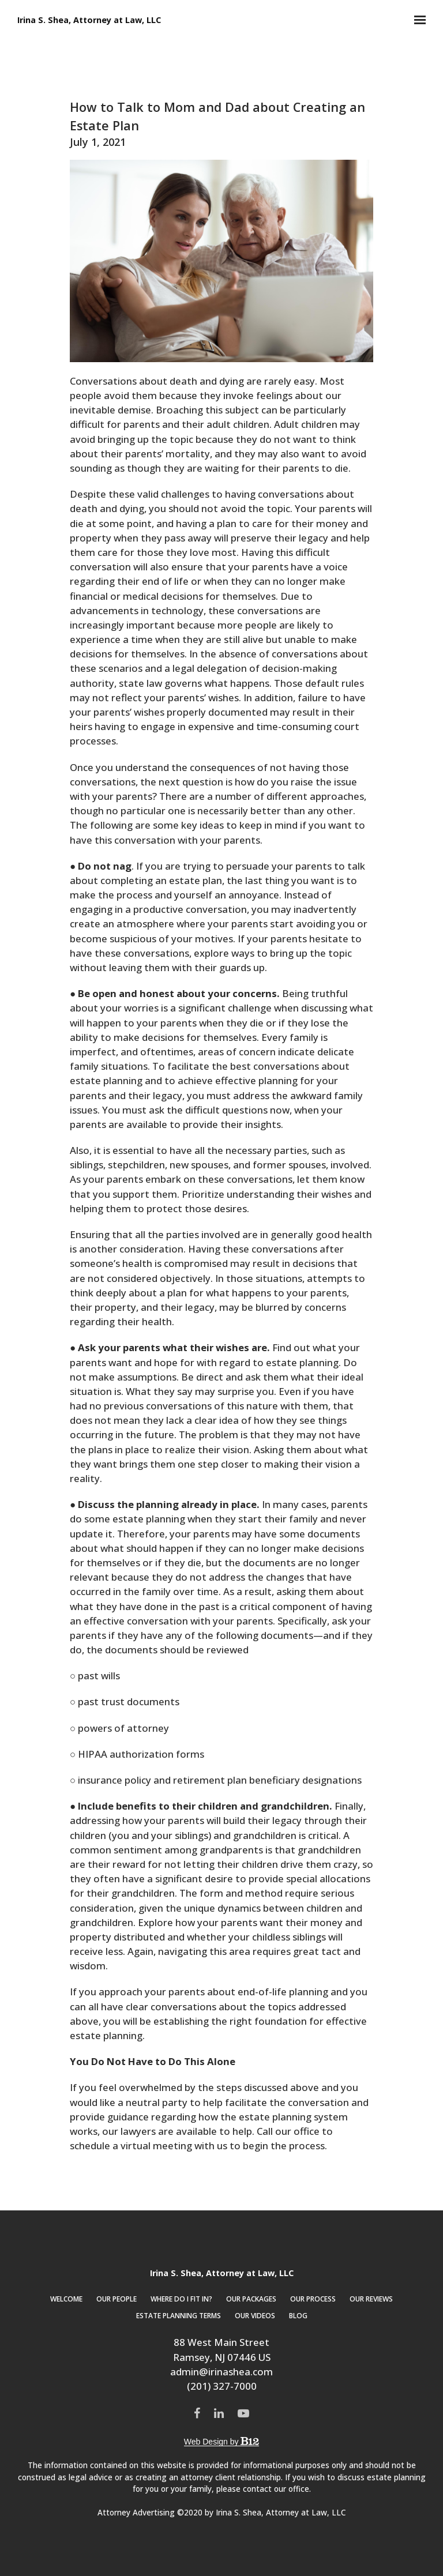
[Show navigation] (417, 20)
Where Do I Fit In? (181, 2299)
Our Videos (255, 2315)
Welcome (66, 2299)
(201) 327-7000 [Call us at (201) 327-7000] (222, 2386)
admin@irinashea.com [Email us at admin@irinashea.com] (221, 2371)
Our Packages (251, 2299)
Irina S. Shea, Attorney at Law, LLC (89, 20)
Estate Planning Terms (178, 2315)
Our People (116, 2299)
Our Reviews (371, 2299)
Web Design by (221, 2441)
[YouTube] (243, 2413)
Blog (298, 2315)
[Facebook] (197, 2413)
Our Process (313, 2299)
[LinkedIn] (219, 2413)
